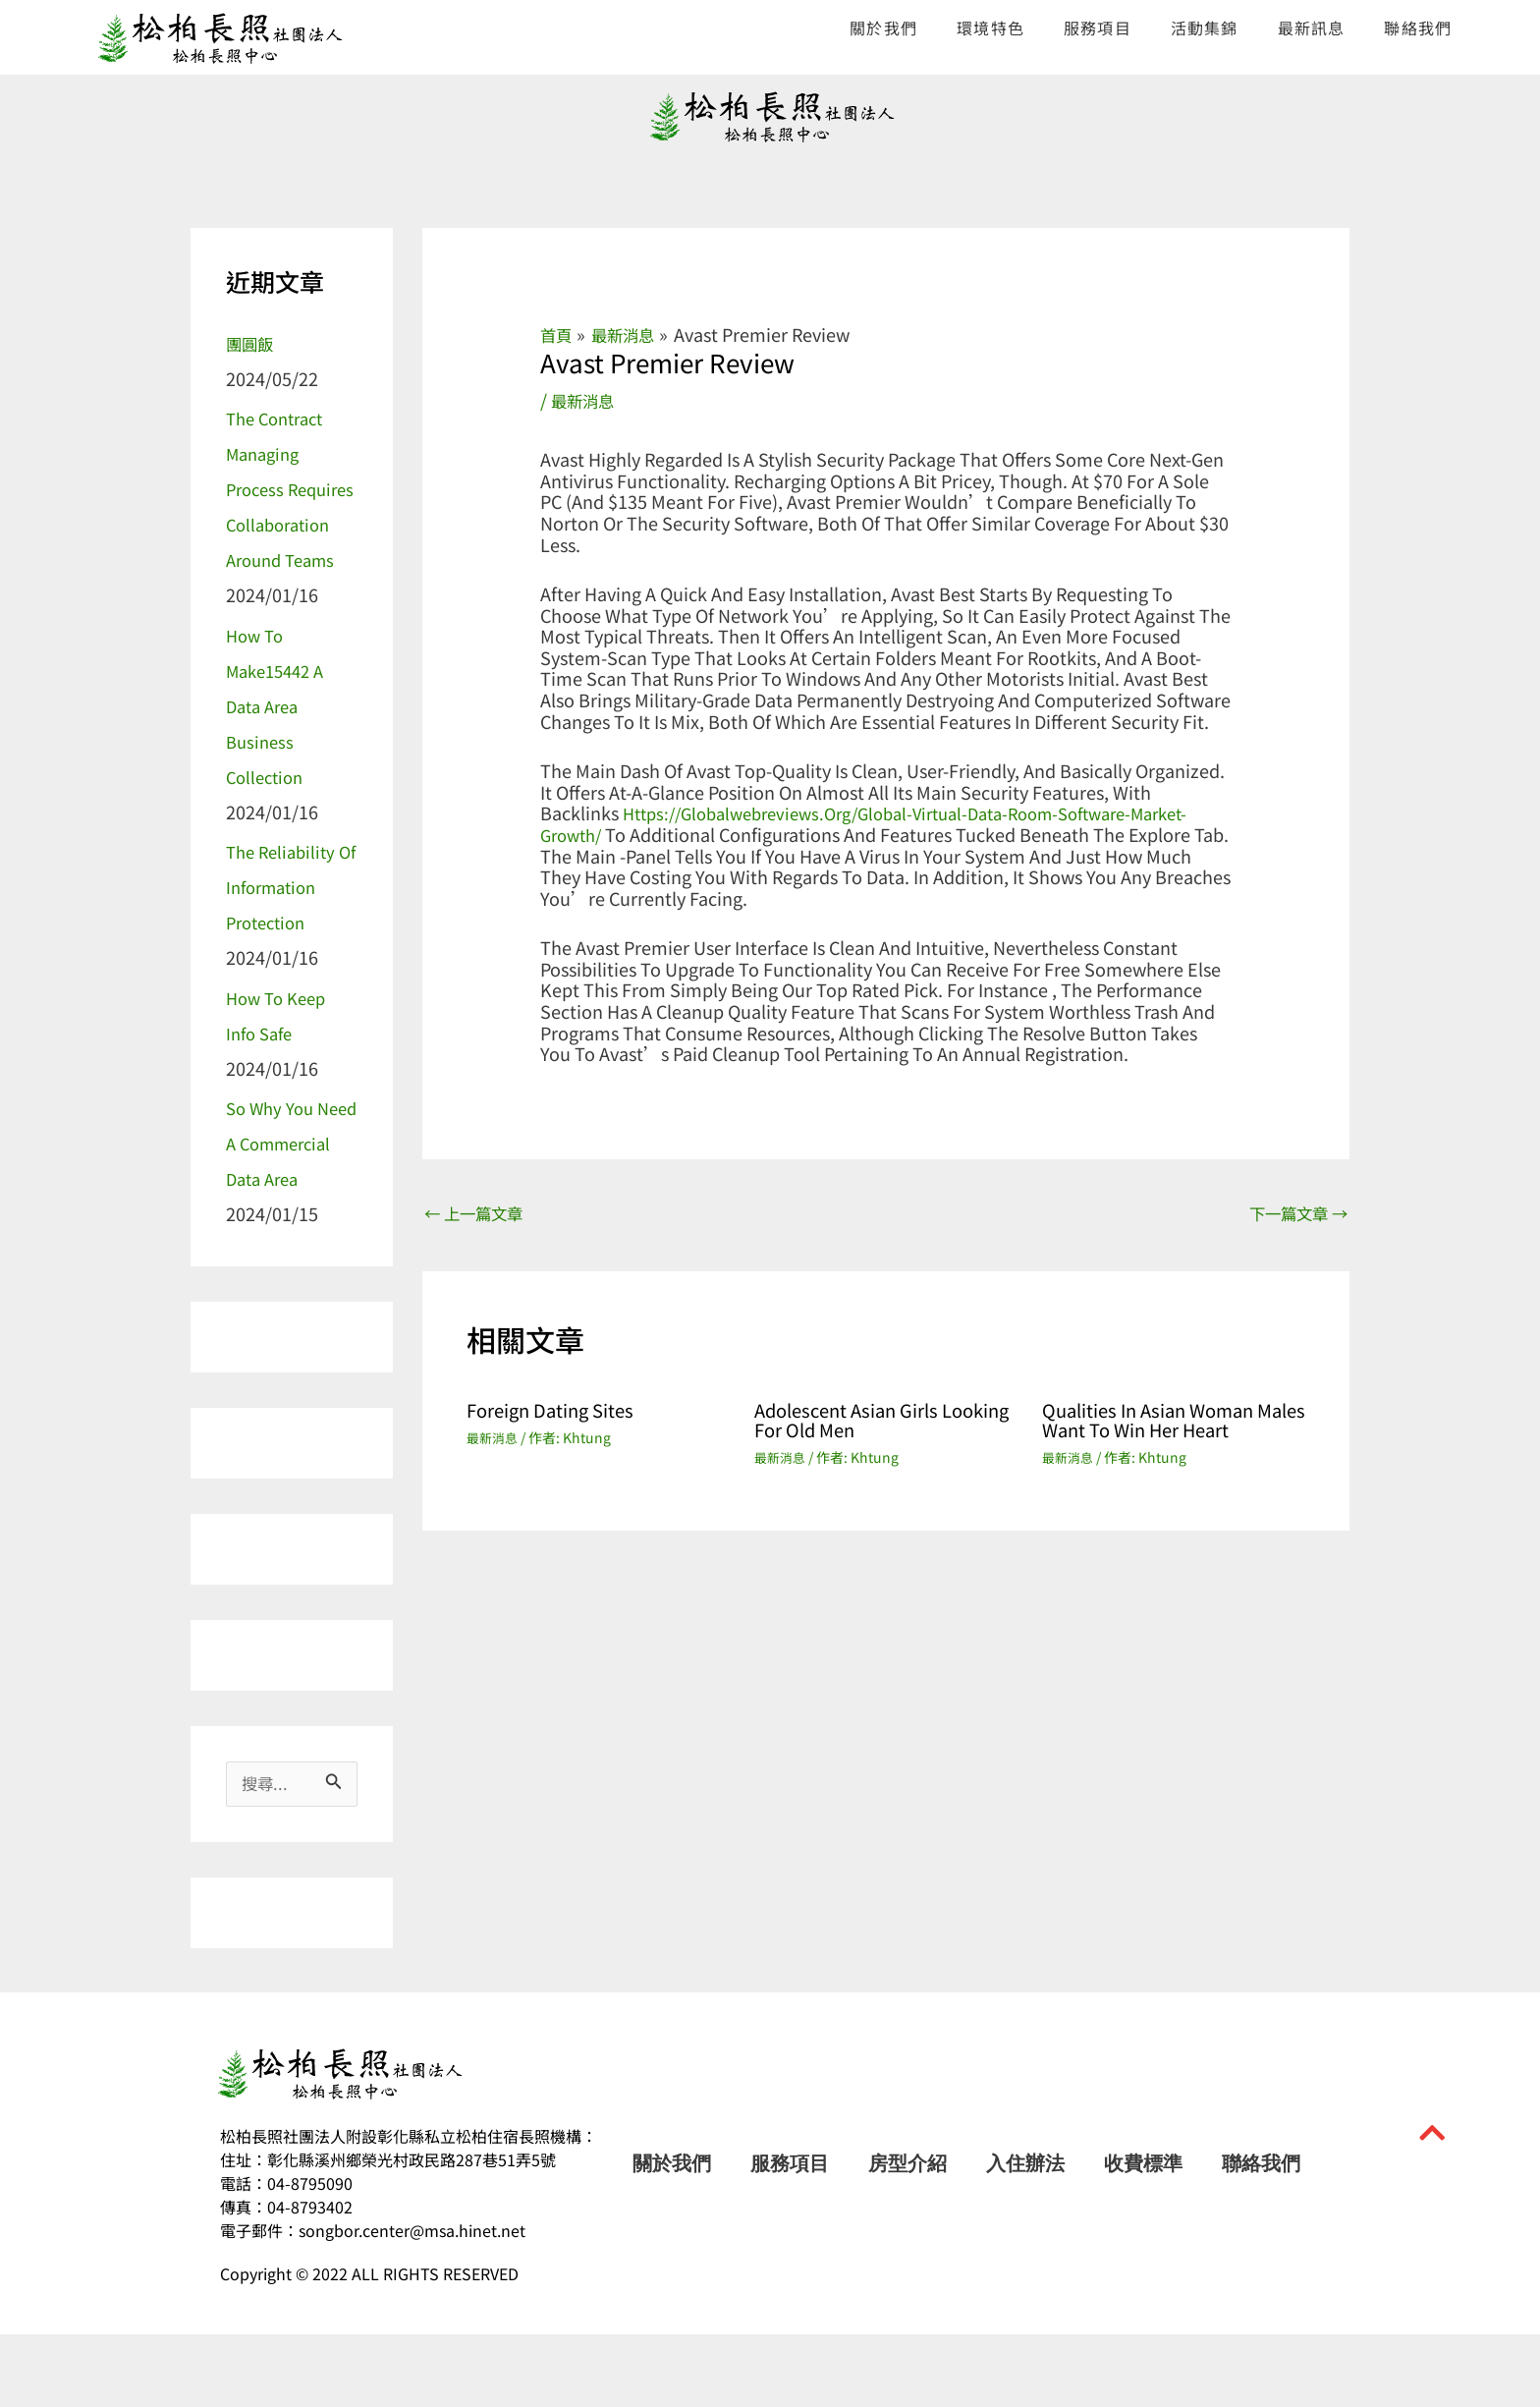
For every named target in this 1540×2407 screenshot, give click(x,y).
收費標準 (1143, 2236)
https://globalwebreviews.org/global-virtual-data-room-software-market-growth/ (858, 822)
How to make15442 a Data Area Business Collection (280, 740)
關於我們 (883, 27)
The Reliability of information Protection (287, 921)
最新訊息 (1312, 27)
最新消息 (586, 400)
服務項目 (1097, 27)
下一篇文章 (1293, 1214)
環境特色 (990, 27)
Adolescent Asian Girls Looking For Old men (854, 1422)
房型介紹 (907, 2236)
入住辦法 (1025, 2236)
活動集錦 (1204, 27)
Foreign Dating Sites (558, 1412)
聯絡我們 (1418, 27)
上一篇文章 (479, 1214)
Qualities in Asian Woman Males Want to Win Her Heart (1173, 1422)
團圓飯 (252, 343)
